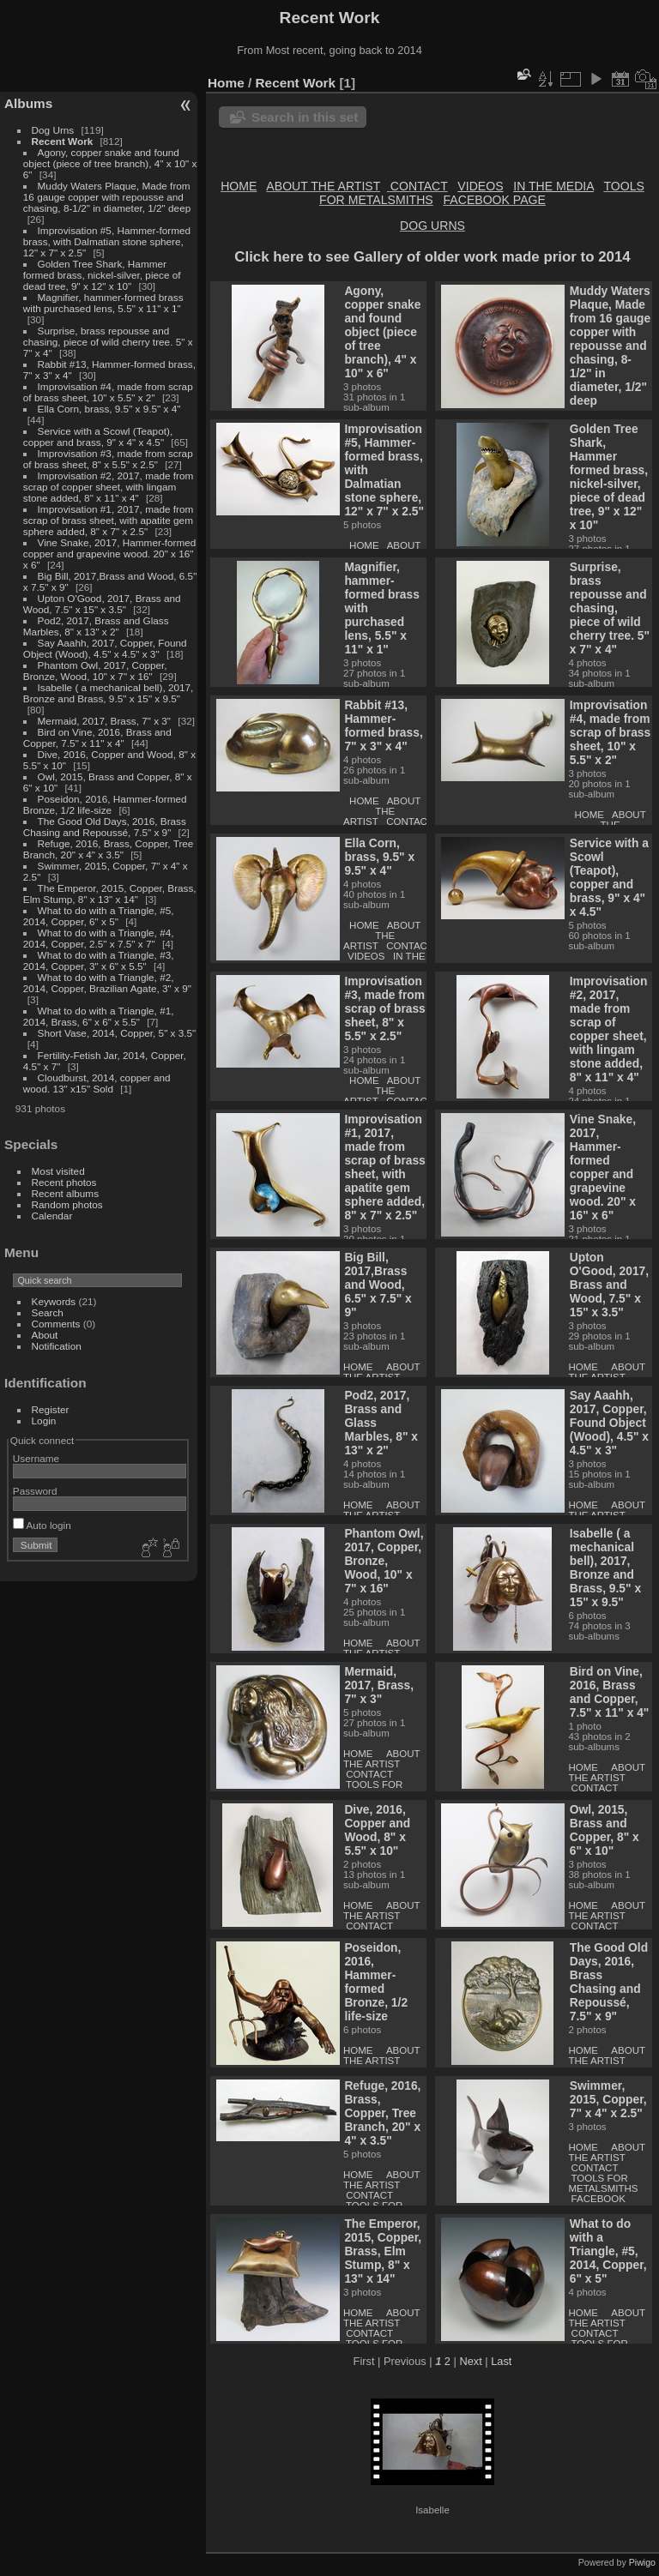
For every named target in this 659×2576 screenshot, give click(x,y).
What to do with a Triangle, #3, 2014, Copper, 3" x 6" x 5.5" (98, 960)
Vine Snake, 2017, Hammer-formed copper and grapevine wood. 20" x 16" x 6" (109, 553)
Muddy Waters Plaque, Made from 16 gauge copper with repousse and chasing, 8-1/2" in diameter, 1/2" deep (106, 197)
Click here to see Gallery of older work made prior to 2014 (432, 257)
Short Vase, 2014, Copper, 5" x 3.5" (117, 1032)
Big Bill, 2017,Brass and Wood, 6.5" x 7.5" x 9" (377, 1284)
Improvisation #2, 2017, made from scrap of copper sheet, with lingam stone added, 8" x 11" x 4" (108, 486)
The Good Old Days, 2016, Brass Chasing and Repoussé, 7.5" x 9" (104, 827)
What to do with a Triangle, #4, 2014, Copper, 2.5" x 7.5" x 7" (98, 938)
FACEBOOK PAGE (495, 200)
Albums (28, 103)
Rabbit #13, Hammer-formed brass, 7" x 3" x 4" (383, 725)
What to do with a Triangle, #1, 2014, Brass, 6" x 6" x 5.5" (98, 1016)
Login (44, 1420)
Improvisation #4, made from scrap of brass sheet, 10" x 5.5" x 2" (108, 392)
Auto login (42, 1525)
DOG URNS (432, 225)
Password (35, 1490)
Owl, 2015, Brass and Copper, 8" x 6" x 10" (604, 1830)
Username (36, 1458)
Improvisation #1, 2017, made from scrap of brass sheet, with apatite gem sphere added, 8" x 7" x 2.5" (108, 520)
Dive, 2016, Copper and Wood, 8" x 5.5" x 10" (377, 1830)
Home (226, 82)
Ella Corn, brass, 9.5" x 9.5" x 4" (109, 408)
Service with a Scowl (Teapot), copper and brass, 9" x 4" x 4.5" (97, 436)
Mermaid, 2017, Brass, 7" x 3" (105, 720)
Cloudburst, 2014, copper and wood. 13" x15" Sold (97, 1083)
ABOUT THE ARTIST (323, 186)
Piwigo (642, 2562)
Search (47, 1312)
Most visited (58, 1171)
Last (501, 2361)
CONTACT (419, 186)
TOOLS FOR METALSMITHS (378, 1789)
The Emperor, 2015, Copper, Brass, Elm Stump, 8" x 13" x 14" (109, 893)
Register (51, 1409)
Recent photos (64, 1182)
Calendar (52, 1215)
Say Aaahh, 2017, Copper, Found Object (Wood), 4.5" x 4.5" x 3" (105, 648)
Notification (57, 1345)
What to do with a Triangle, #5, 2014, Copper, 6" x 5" (98, 916)
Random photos (67, 1204)
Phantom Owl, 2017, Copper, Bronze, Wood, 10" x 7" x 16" (95, 670)
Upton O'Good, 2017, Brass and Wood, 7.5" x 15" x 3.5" (102, 604)
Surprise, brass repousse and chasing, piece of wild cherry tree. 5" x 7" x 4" (108, 341)
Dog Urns (53, 129)
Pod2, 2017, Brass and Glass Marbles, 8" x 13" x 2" (96, 626)
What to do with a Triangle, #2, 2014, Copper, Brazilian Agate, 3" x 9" (107, 983)
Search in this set (304, 117)
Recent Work (63, 141)
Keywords (54, 1301)
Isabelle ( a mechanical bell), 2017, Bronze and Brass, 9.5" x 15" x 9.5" (108, 693)
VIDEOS (366, 956)
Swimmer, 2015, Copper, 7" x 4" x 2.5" (608, 2099)
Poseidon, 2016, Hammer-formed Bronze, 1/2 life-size (105, 804)
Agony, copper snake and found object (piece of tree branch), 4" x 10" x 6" (110, 163)
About (45, 1334)
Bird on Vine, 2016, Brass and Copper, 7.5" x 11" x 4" (97, 737)
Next (470, 2361)
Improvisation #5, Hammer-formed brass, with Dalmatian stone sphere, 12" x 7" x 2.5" (106, 241)
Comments (56, 1323)
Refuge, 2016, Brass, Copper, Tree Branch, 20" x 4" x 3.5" (108, 849)
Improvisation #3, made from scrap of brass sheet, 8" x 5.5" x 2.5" (108, 459)
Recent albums (65, 1193)
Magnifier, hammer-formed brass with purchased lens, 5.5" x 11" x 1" (103, 303)
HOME (239, 186)
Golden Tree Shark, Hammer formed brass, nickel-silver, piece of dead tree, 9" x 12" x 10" (102, 275)
